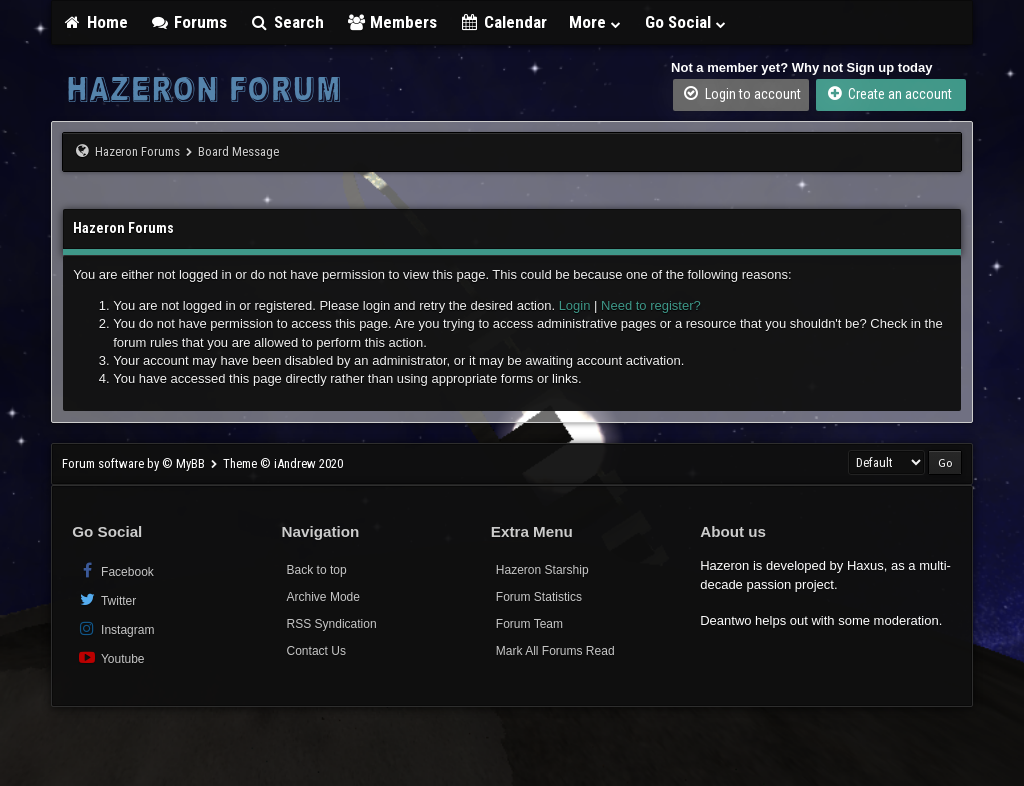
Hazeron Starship (542, 570)
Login (575, 305)
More (596, 22)
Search (286, 22)
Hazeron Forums (137, 151)
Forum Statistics (539, 597)
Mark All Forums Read (555, 651)
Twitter (106, 599)
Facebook (115, 570)
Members (392, 22)
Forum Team (529, 624)
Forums (189, 22)
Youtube (110, 657)
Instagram (115, 628)
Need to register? (651, 305)
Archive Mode (323, 597)
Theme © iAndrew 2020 (283, 463)
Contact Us (316, 651)
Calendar (503, 22)
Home (95, 22)
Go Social (686, 22)
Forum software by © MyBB (135, 463)
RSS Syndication (332, 624)
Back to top (317, 570)
